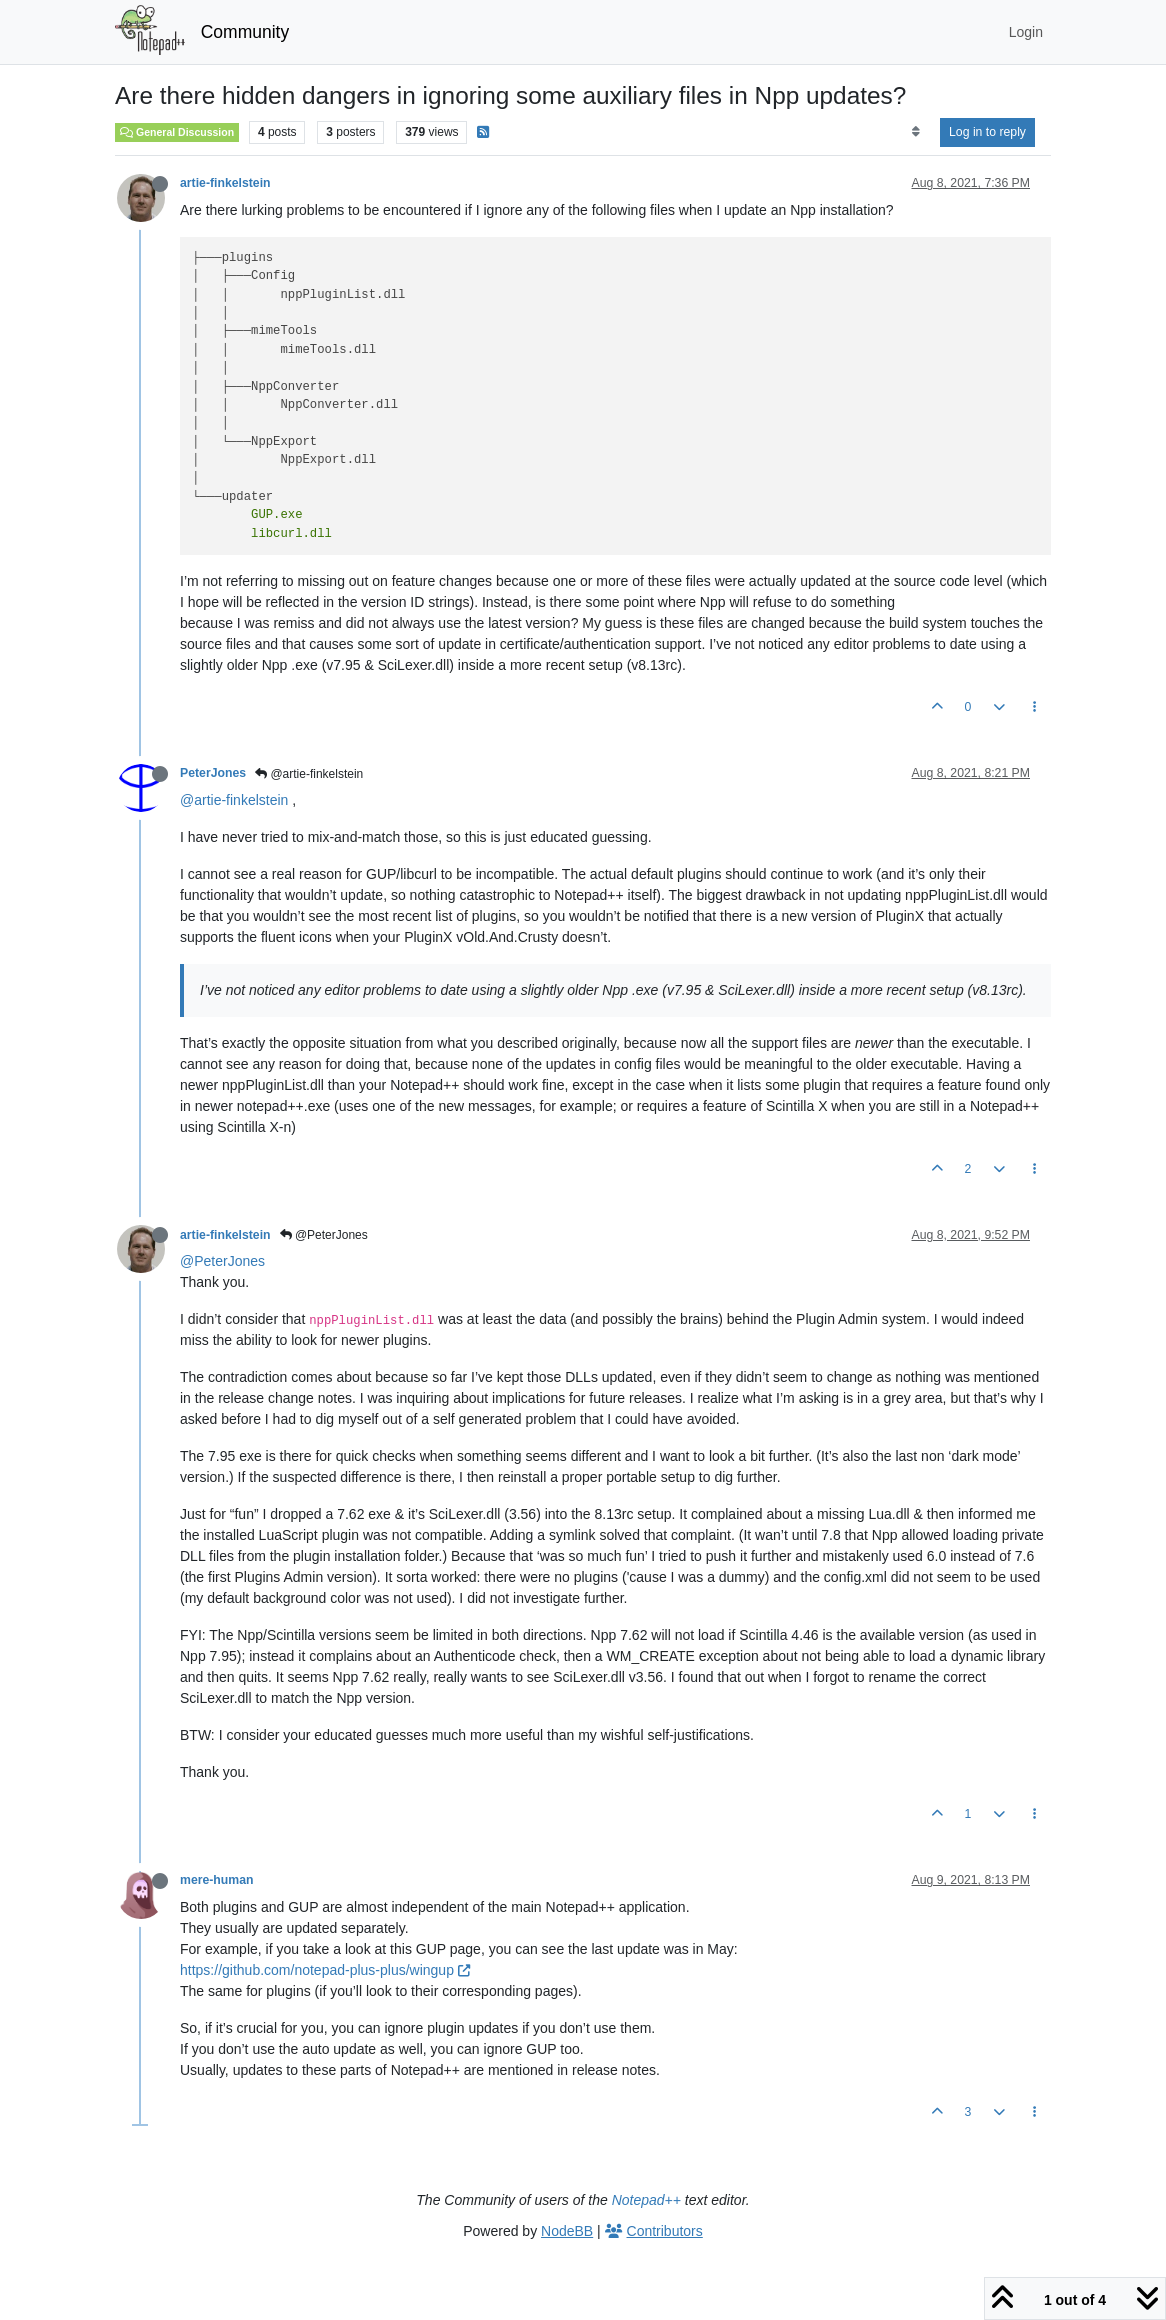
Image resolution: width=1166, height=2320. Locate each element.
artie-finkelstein (225, 183)
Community (245, 32)
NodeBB (567, 2231)
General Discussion (177, 132)
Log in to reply (987, 132)
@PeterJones (324, 1235)
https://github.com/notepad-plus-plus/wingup (325, 1970)
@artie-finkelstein (309, 774)
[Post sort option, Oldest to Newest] (915, 132)
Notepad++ (646, 2200)
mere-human (217, 1880)
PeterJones (213, 773)
